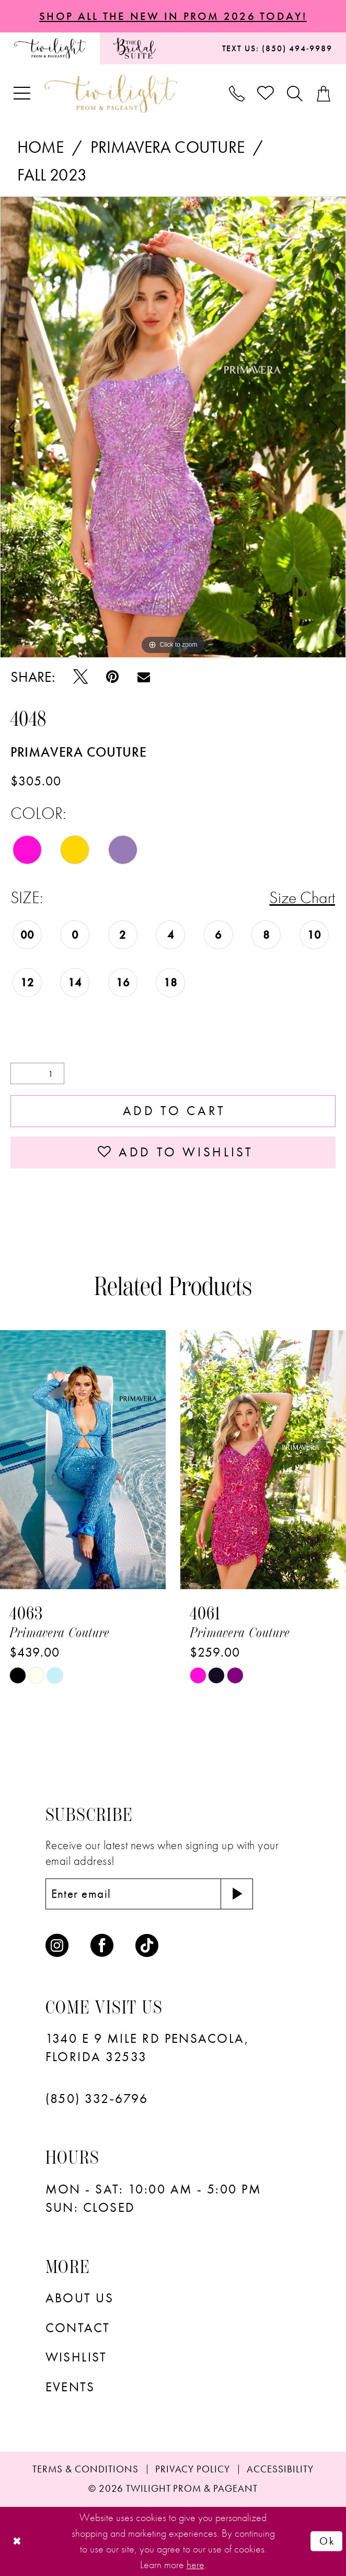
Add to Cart (174, 1111)
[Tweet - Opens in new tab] (80, 676)
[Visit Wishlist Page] (266, 94)
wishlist (76, 2357)
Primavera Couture (167, 147)
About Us (79, 2298)
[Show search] (295, 94)
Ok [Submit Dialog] (327, 2541)
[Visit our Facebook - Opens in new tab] (101, 1945)
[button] (23, 94)
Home (40, 147)
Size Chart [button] (302, 897)
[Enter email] (149, 1893)
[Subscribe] (237, 1893)
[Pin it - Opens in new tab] (112, 676)
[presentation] (83, 1459)
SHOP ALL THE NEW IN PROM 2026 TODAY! (173, 16)
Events (70, 2387)
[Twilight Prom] (50, 48)
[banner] (110, 94)
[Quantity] (37, 1073)
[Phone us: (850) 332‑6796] (237, 94)
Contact (77, 2328)
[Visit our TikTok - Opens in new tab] (146, 1945)
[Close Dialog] (17, 2541)
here (195, 2564)
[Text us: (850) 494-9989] (277, 48)
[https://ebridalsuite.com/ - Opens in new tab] (135, 48)
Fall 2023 (52, 175)
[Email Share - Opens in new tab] (143, 676)
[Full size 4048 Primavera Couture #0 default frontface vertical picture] (173, 427)
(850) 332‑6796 (96, 2098)
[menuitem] (50, 48)
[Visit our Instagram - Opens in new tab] (56, 1945)
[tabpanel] (173, 427)
